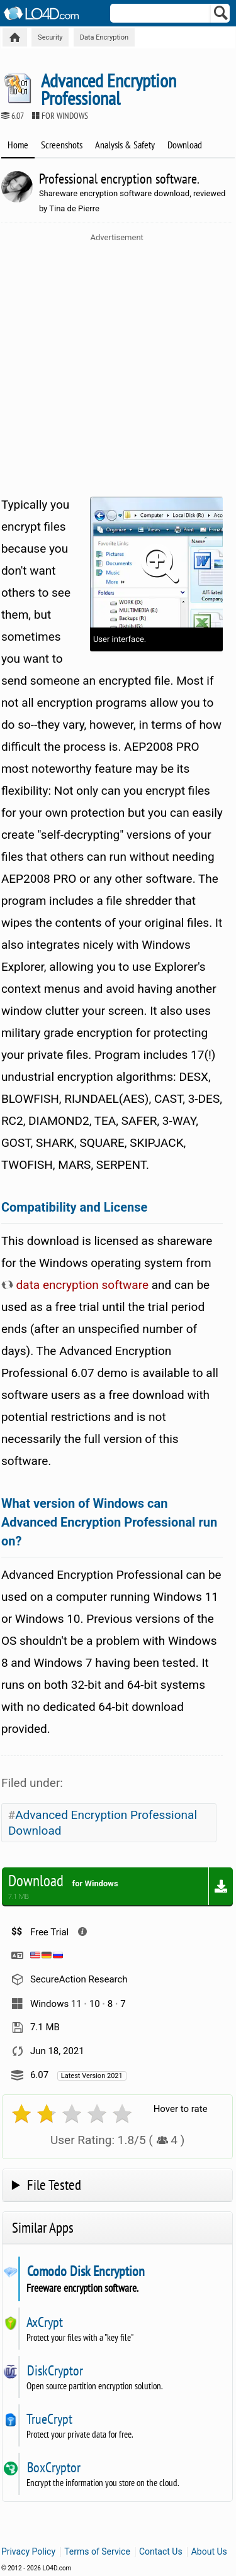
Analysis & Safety (125, 144)
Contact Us (161, 2551)
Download (184, 144)
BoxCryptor (53, 2467)
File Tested (54, 2184)
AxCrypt (44, 2322)
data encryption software (75, 1285)
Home (18, 144)
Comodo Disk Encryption (85, 2271)
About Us (209, 2551)
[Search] (221, 16)
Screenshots (61, 144)
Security (50, 37)
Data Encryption (104, 37)
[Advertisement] (118, 366)
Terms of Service (97, 2551)
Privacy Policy (28, 2551)
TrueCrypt (49, 2419)
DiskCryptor (54, 2370)
